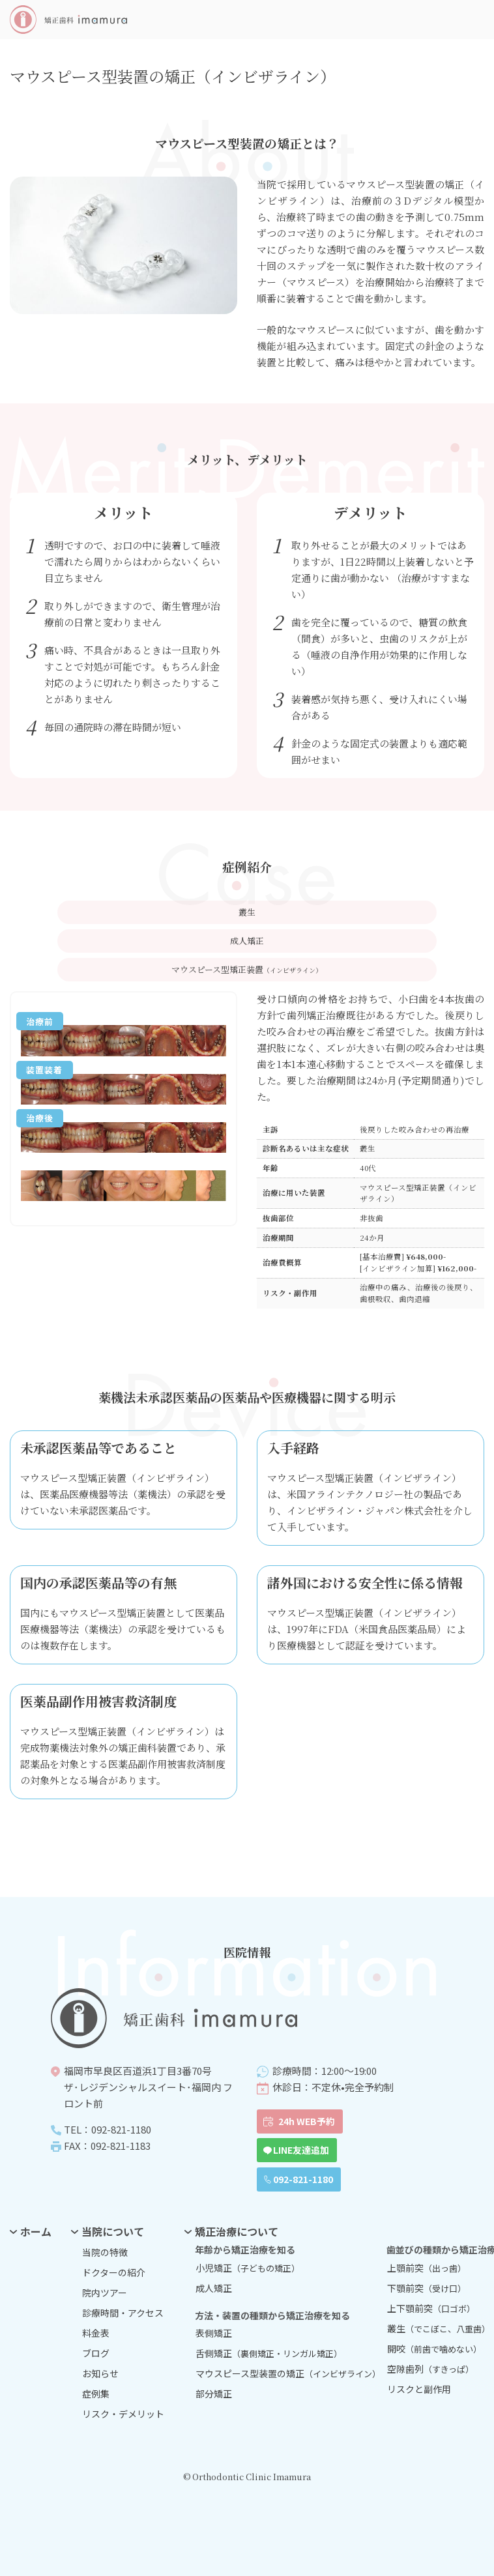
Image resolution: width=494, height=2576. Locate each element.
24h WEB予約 (306, 2121)
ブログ (95, 2353)
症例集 (95, 2393)
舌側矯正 (269, 2353)
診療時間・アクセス (123, 2312)
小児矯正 (248, 2267)
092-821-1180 (303, 2179)
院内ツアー (104, 2292)
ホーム (35, 2231)
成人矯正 (214, 2287)
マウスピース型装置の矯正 (276, 2373)
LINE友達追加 (301, 2149)
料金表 (95, 2332)
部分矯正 (214, 2393)
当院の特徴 (105, 2252)
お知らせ (100, 2373)
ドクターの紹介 (113, 2272)
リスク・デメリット (123, 2413)
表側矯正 (214, 2332)
